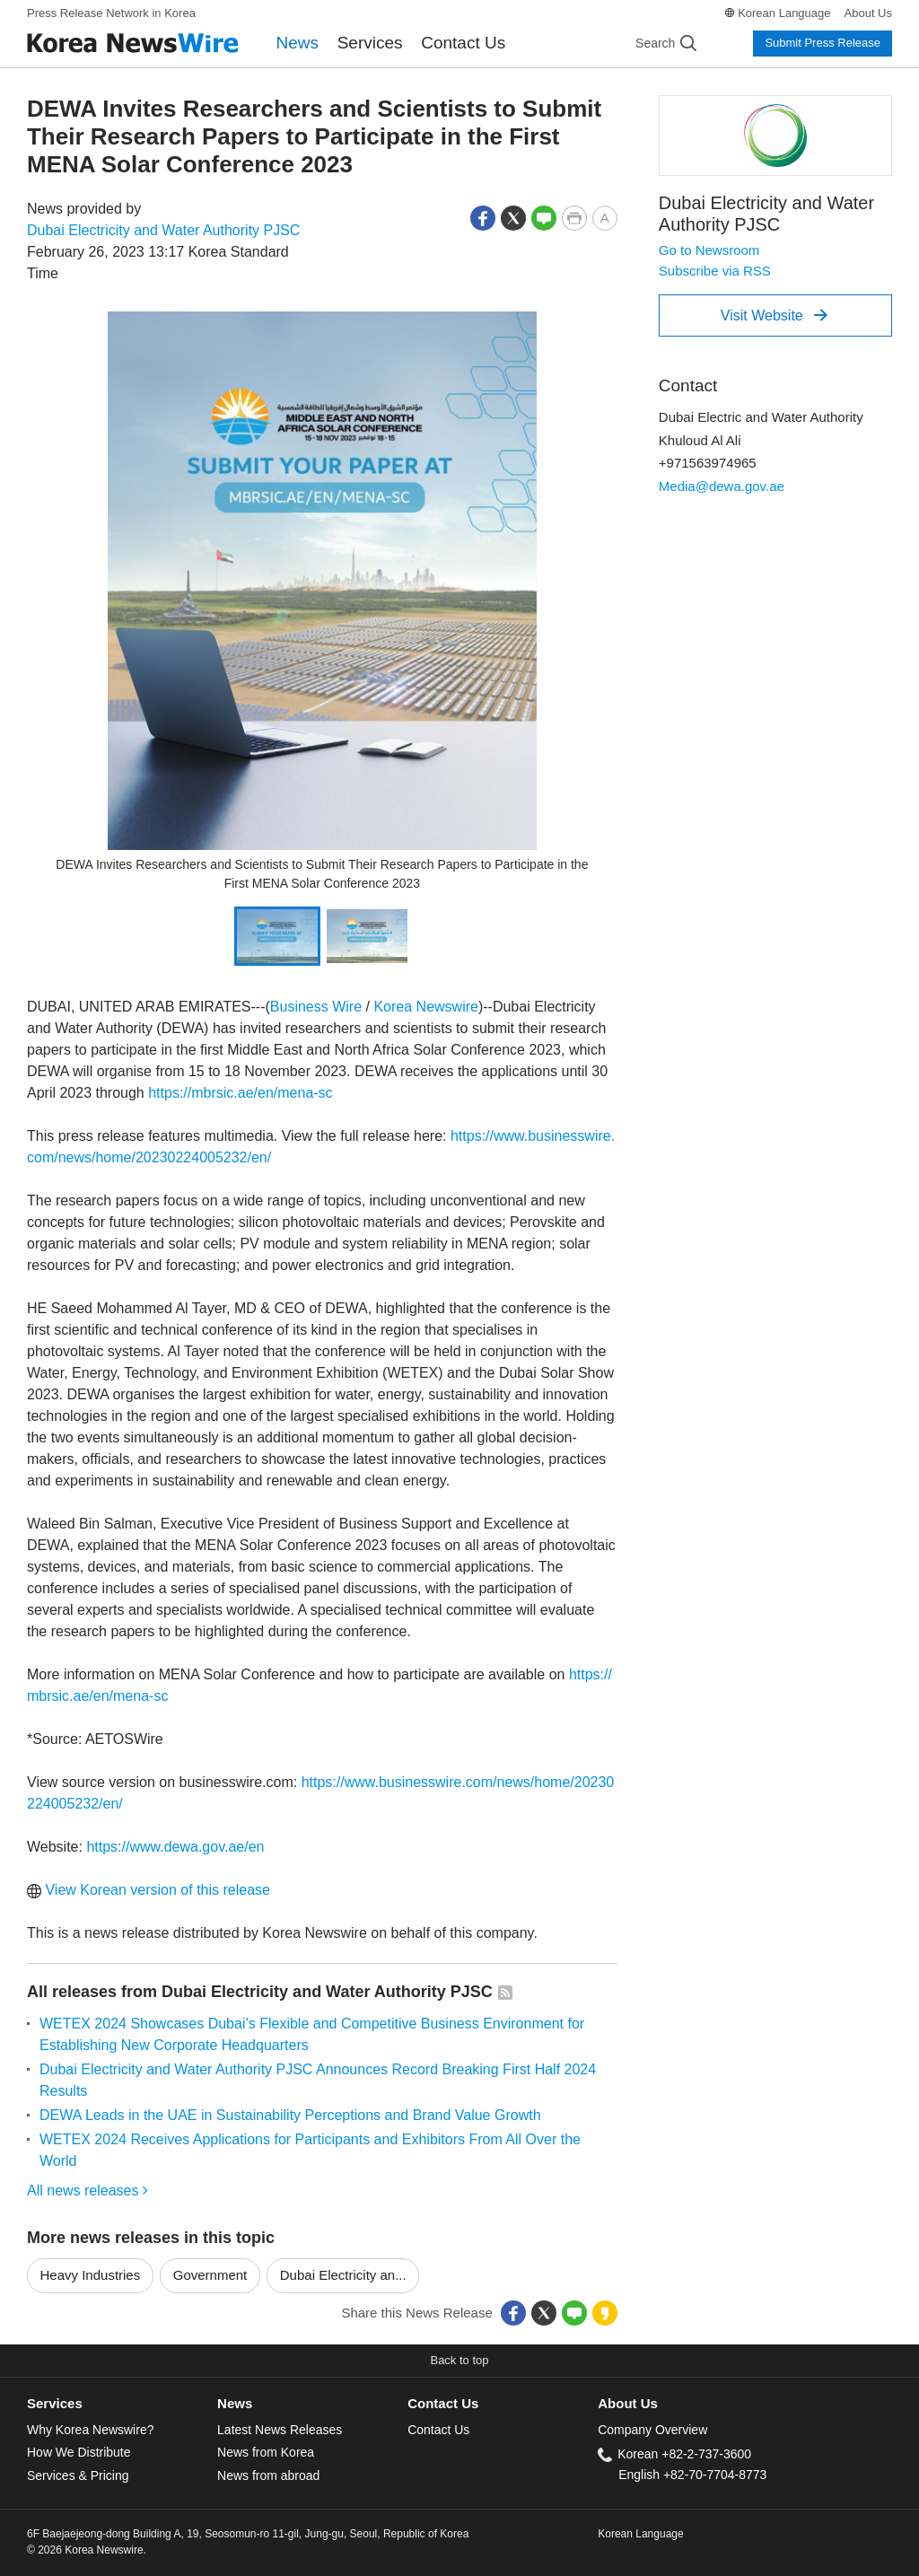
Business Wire (316, 1006)
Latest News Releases (279, 2430)
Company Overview (652, 2430)
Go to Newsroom (709, 250)
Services (370, 42)
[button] (482, 216)
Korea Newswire (425, 1006)
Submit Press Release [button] (822, 42)
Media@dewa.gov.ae (721, 486)
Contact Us (463, 42)
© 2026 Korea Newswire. (86, 2550)
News (297, 42)
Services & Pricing (77, 2475)
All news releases (87, 2190)
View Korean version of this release (148, 1889)
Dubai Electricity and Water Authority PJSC (163, 230)
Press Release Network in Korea (111, 13)
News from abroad (268, 2475)
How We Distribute (79, 2452)
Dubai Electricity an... (343, 2274)
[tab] (122, 2404)
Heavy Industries (90, 2274)
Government (210, 2274)
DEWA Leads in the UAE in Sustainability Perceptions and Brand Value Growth (290, 2115)
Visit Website (774, 315)
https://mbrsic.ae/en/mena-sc (240, 1092)
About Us (868, 13)
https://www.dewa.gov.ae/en (175, 1846)
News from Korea (265, 2452)
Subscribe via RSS (715, 270)
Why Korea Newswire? (90, 2430)
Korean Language (784, 13)
